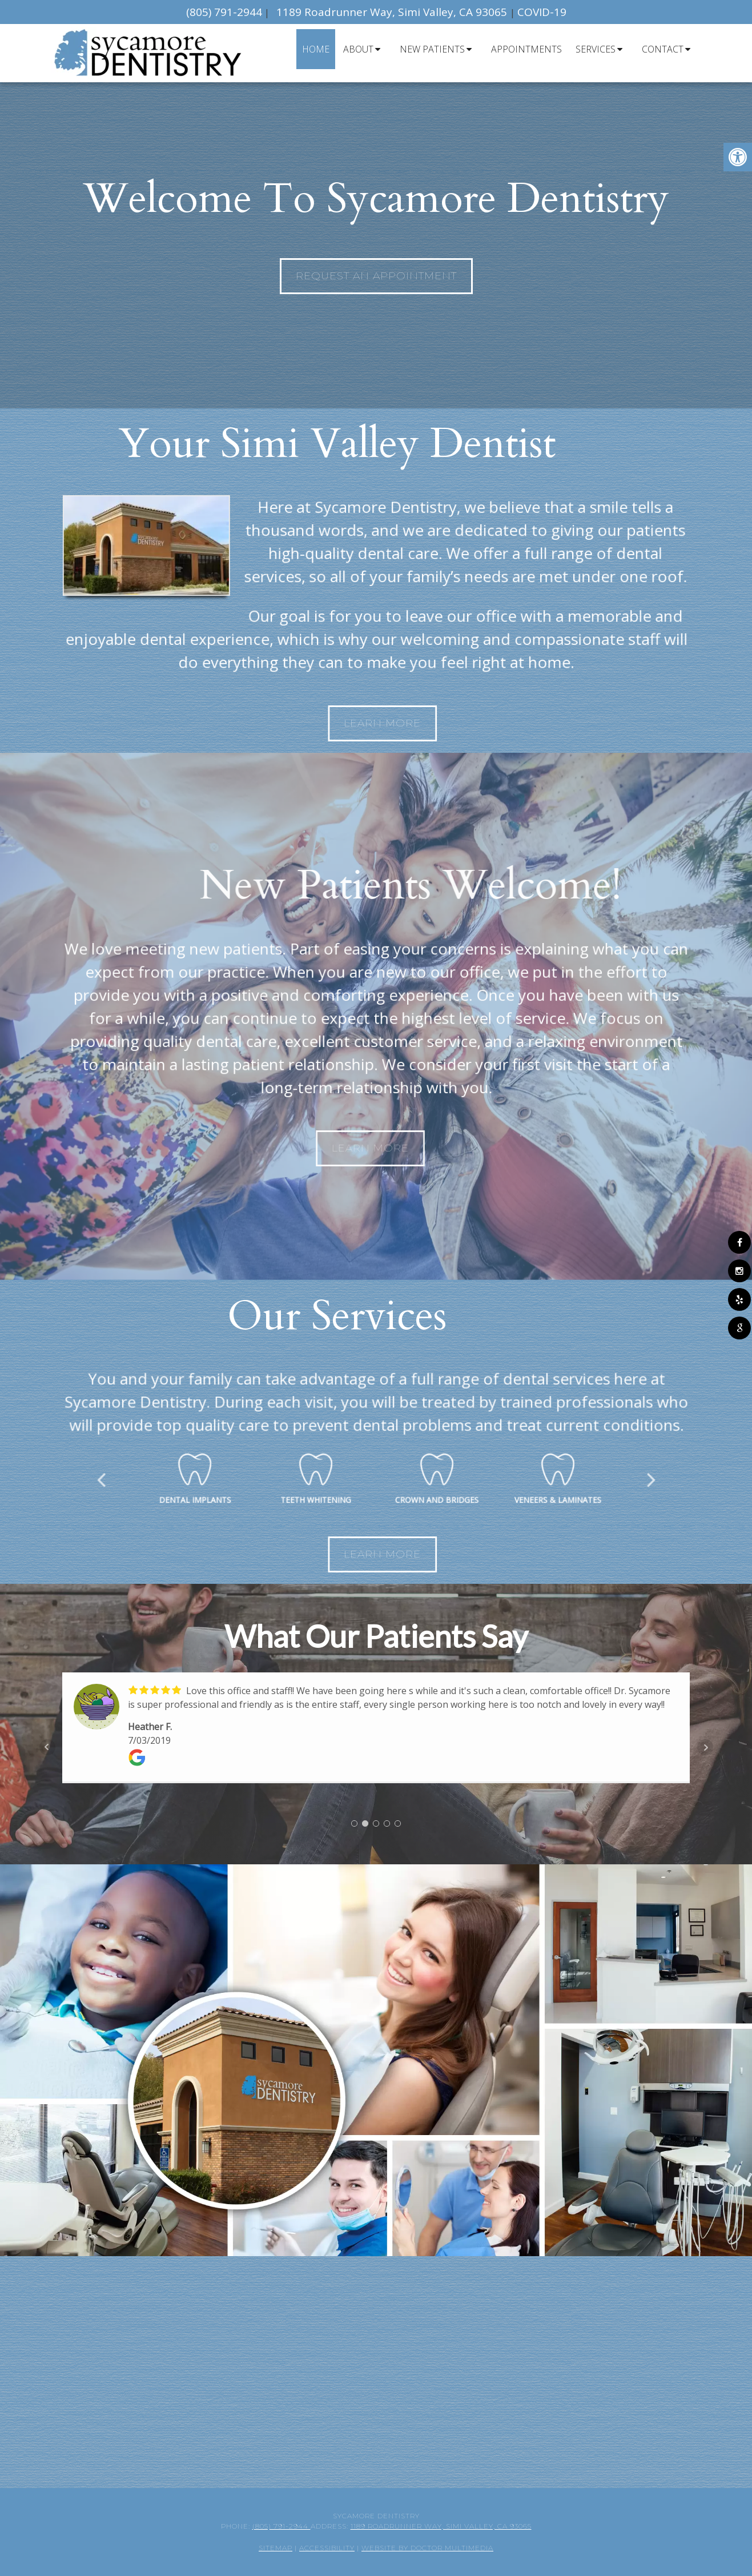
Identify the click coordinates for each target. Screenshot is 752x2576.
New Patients (432, 49)
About (358, 49)
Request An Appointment (376, 276)
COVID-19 (541, 12)
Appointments (526, 49)
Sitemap (275, 2547)
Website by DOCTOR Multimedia (427, 2547)
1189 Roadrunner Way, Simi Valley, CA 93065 (393, 12)
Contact (662, 49)
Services (596, 49)
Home (315, 49)
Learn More (485, 723)
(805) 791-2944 (224, 12)
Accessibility (327, 2547)
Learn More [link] (485, 1554)
